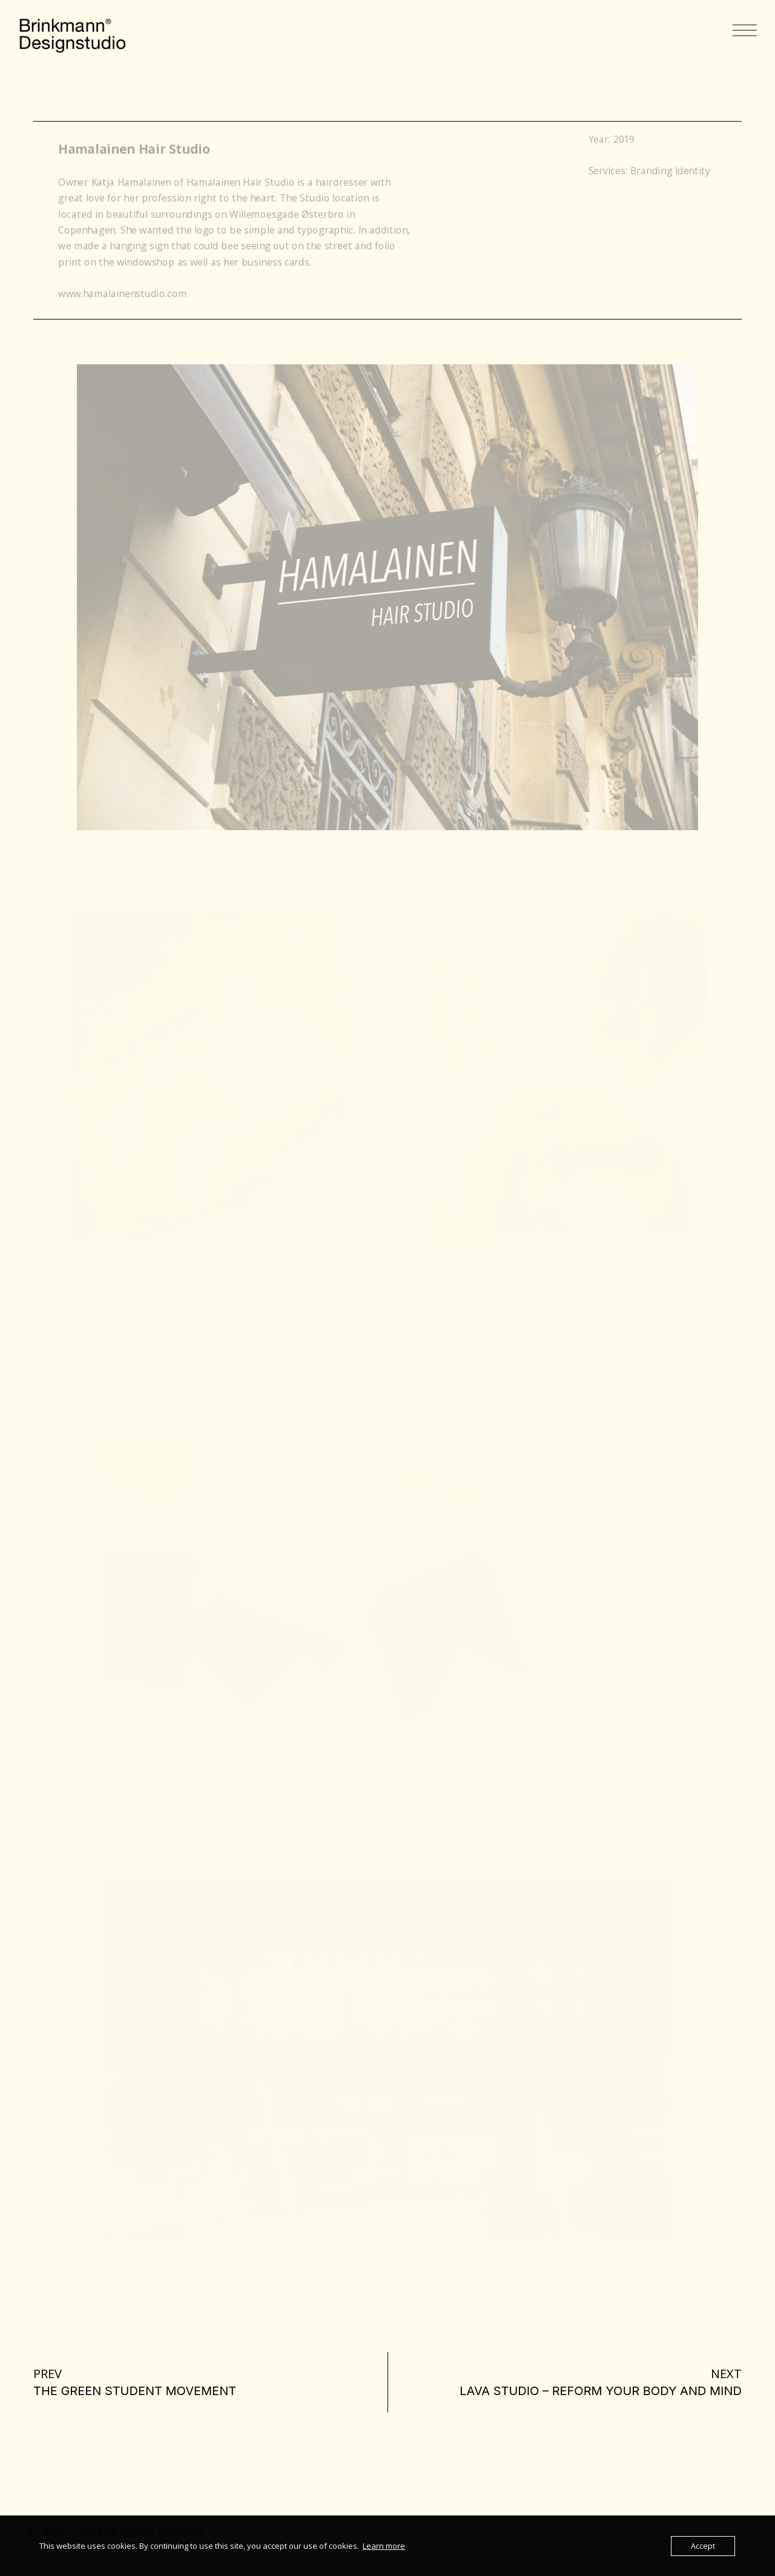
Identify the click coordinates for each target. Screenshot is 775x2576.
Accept (703, 2545)
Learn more (384, 2545)
